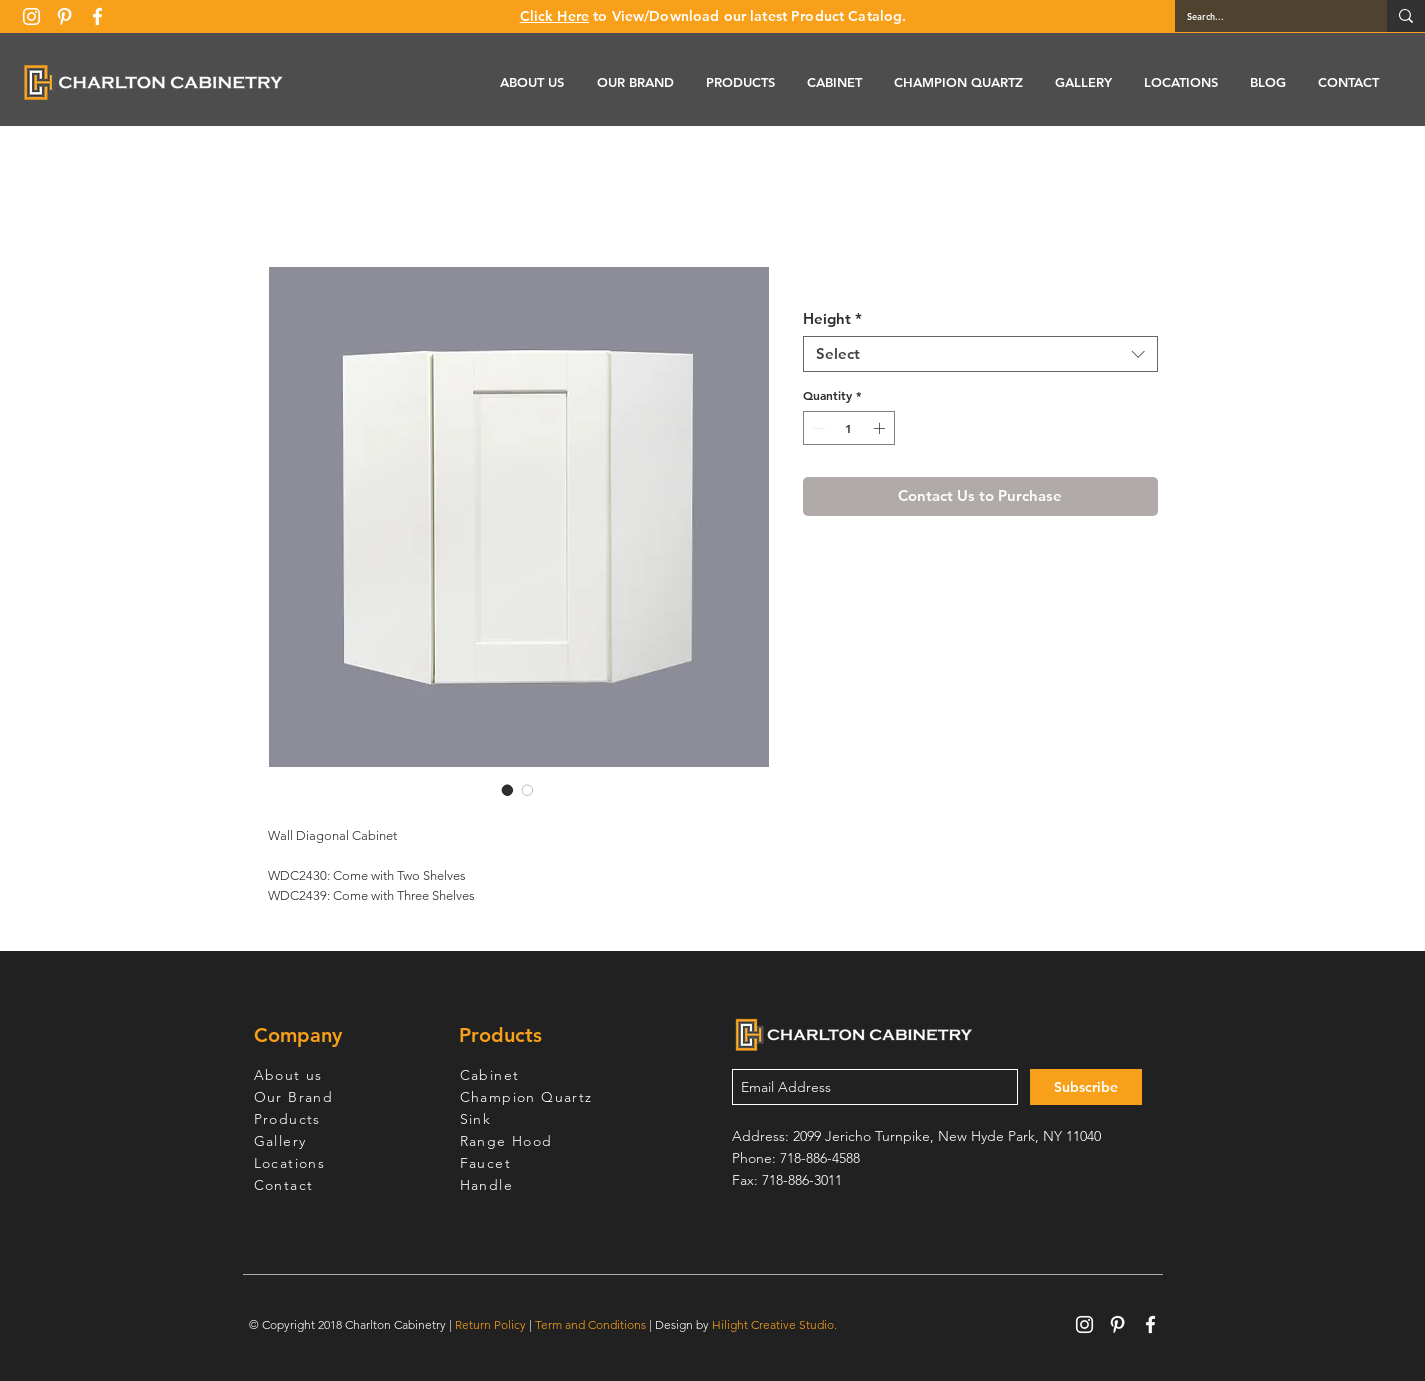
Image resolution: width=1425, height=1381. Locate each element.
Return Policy (490, 1324)
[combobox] (980, 354)
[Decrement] (817, 428)
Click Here (554, 16)
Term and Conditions (590, 1324)
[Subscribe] (1086, 1087)
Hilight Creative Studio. (774, 1324)
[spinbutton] (849, 428)
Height (832, 319)
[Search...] (1266, 16)
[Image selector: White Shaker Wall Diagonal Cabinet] (508, 790)
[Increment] (881, 428)
